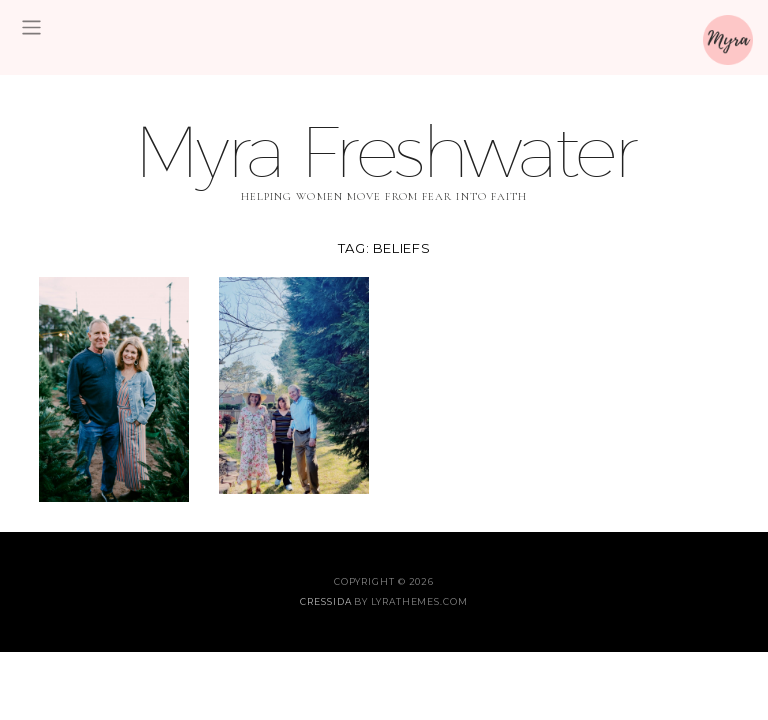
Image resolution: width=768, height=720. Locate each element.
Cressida (325, 601)
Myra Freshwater (384, 150)
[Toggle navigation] (31, 27)
